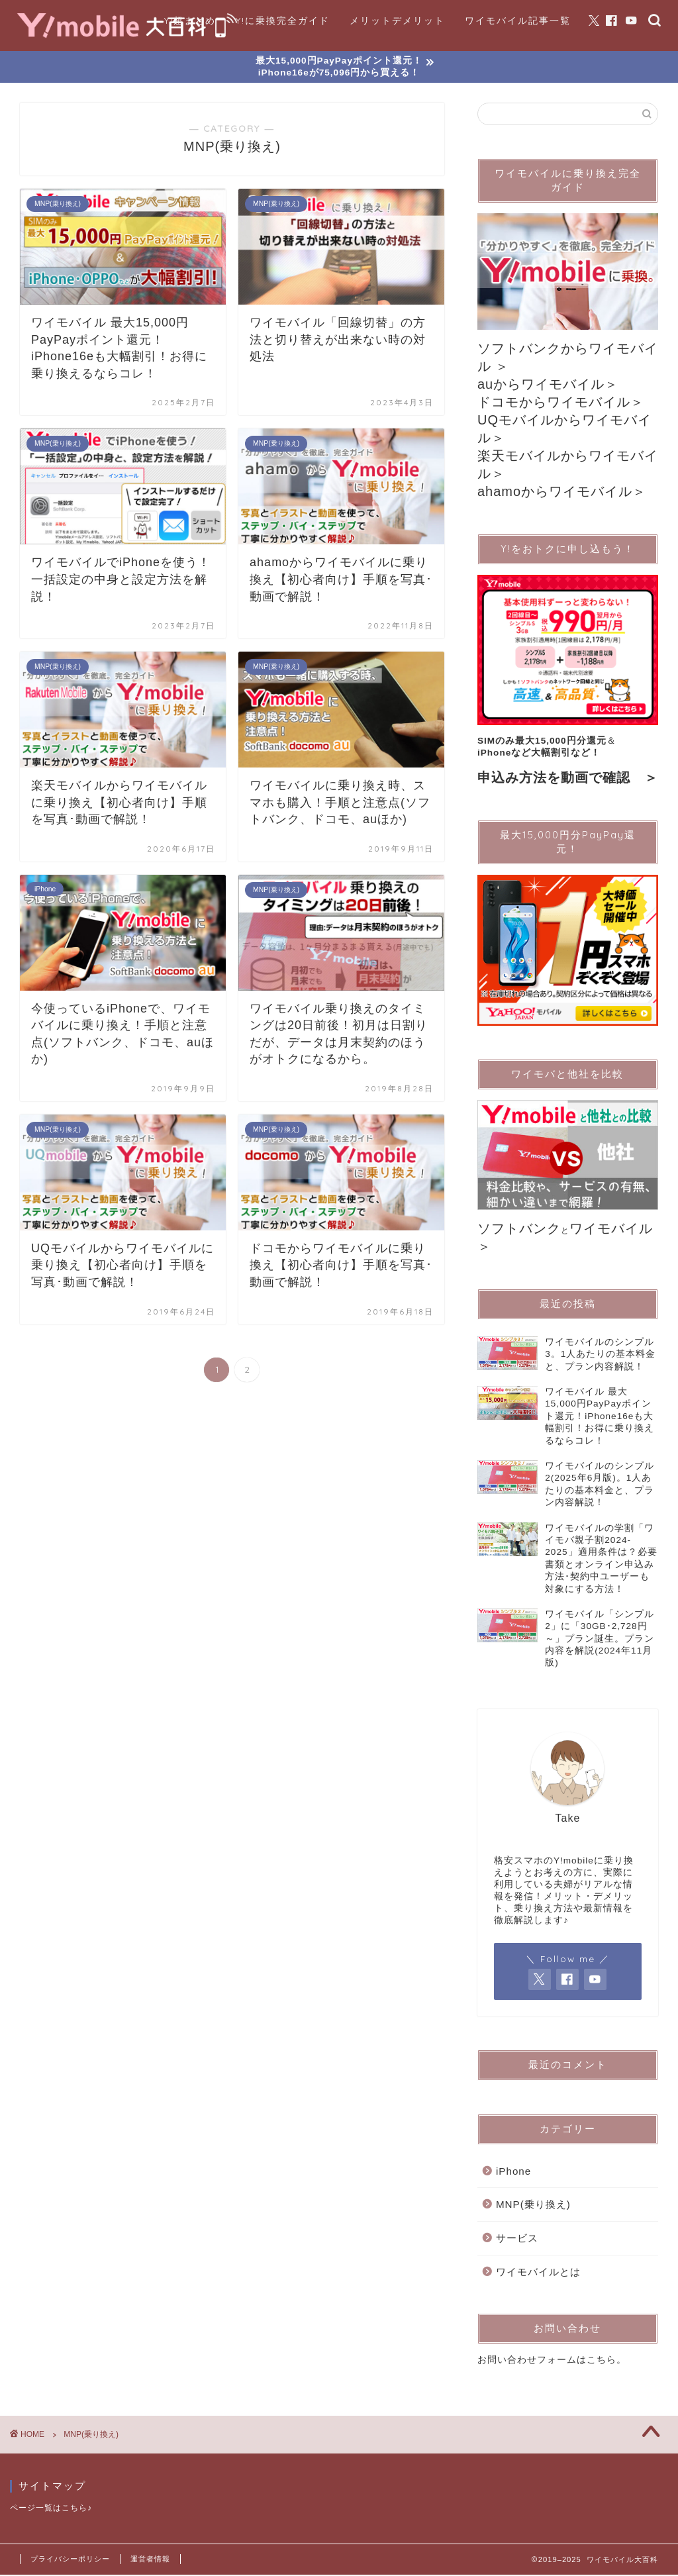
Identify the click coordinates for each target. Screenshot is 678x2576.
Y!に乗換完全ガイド (283, 20)
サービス (517, 2240)
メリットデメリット (397, 20)
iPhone (513, 2173)
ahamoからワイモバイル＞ (561, 492)
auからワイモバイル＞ (547, 385)
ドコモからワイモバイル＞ (560, 403)
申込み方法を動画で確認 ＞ (567, 779)
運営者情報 (150, 2560)
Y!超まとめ (190, 20)
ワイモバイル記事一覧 (518, 20)
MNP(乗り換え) (533, 2206)
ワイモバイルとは (538, 2273)
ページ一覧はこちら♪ (51, 2509)
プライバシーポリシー (70, 2560)
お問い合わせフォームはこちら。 (551, 2362)
